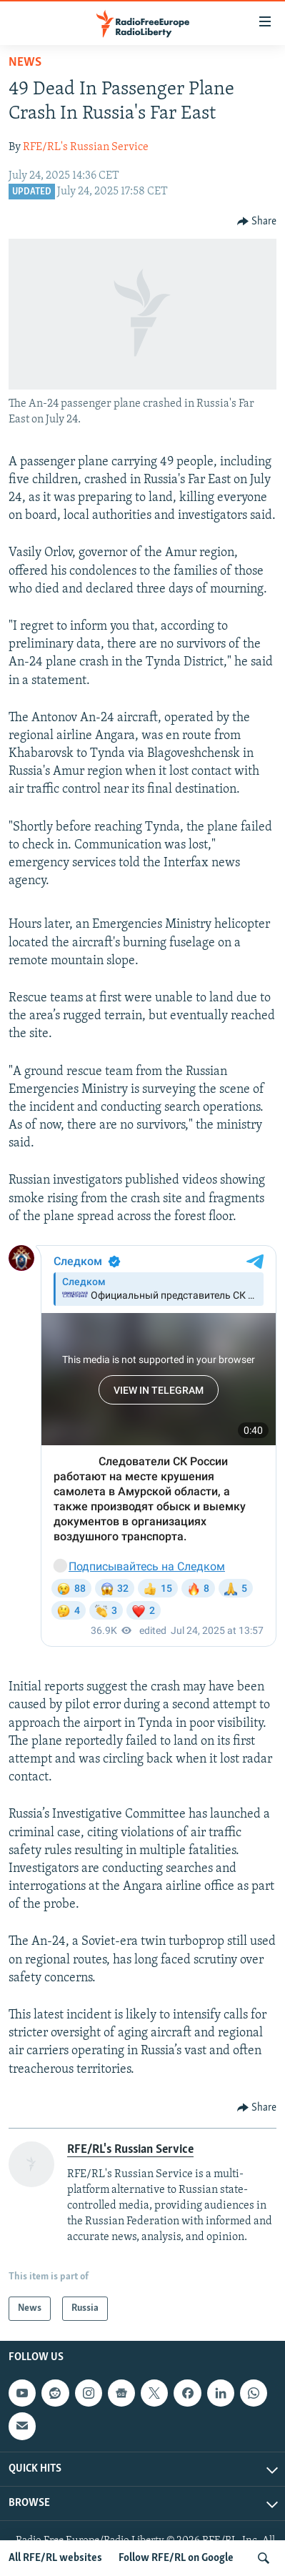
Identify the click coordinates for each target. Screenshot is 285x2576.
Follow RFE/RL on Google (176, 2558)
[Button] (257, 221)
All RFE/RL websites (55, 2558)
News (25, 62)
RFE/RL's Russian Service (86, 147)
